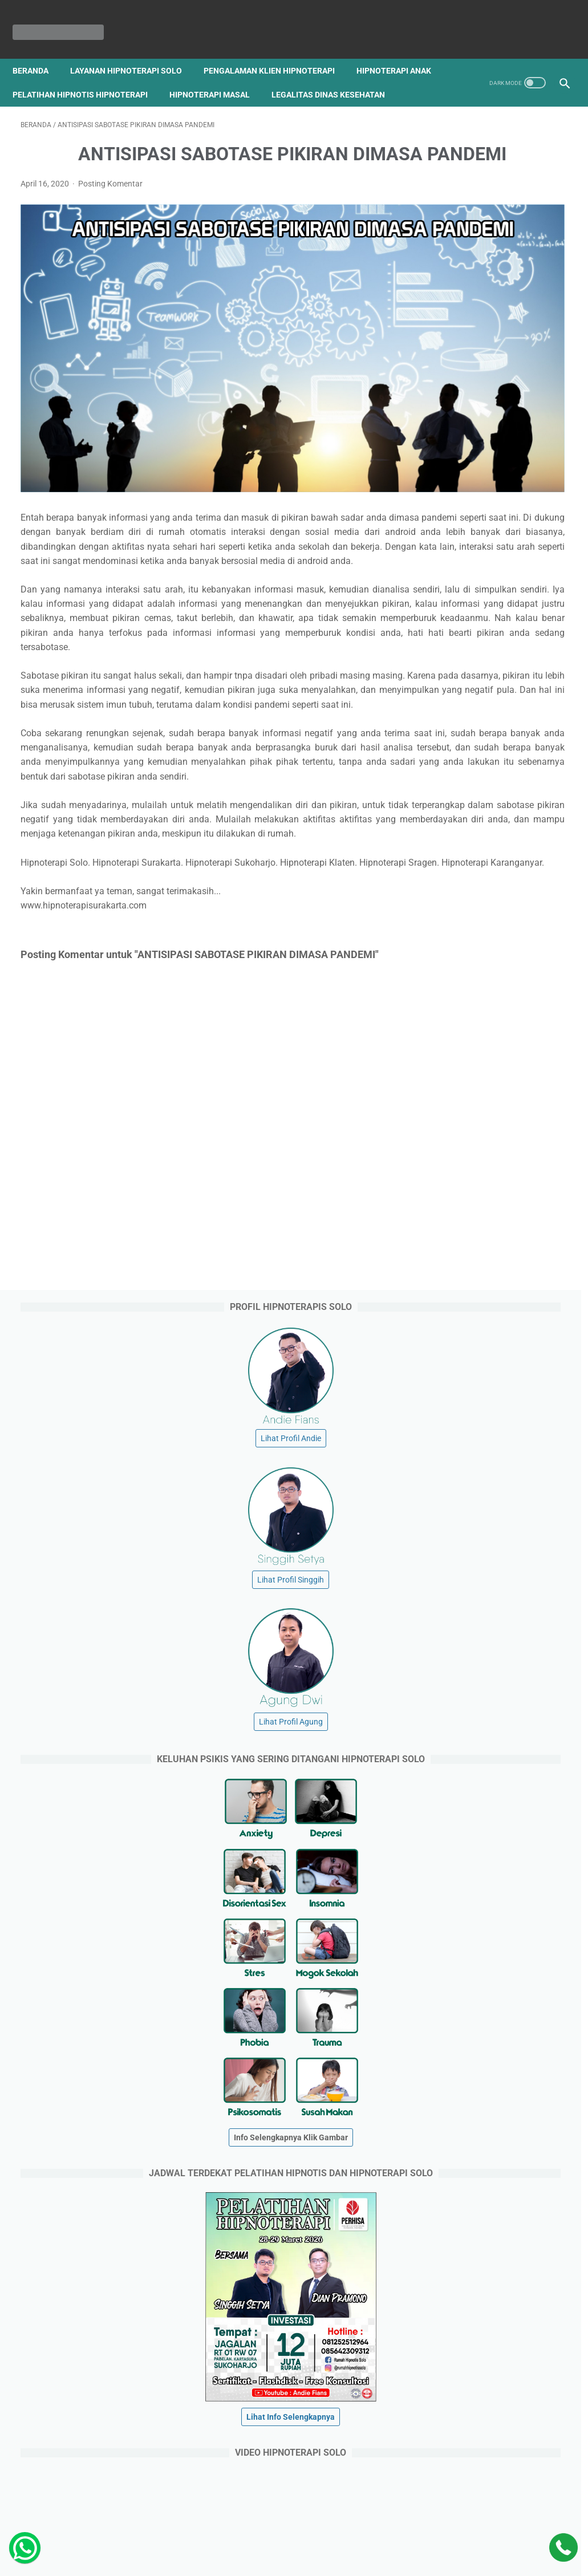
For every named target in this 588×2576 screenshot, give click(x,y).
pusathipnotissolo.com (472, 2400)
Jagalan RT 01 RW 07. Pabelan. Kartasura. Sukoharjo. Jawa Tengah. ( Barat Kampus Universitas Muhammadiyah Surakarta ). (497, 2116)
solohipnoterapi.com (468, 2357)
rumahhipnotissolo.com (474, 2422)
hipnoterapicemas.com (472, 2379)
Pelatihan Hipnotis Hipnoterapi (184, 75)
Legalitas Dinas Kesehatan (77, 99)
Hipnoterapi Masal (314, 75)
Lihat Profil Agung (497, 551)
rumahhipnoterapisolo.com (480, 2444)
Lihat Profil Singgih (497, 409)
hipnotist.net (454, 2314)
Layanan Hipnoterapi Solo (134, 51)
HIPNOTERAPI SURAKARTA (310, 2558)
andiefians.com (459, 2335)
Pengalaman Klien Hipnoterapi (277, 51)
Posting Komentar (110, 225)
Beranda (38, 51)
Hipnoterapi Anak (58, 75)
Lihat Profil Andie (497, 268)
